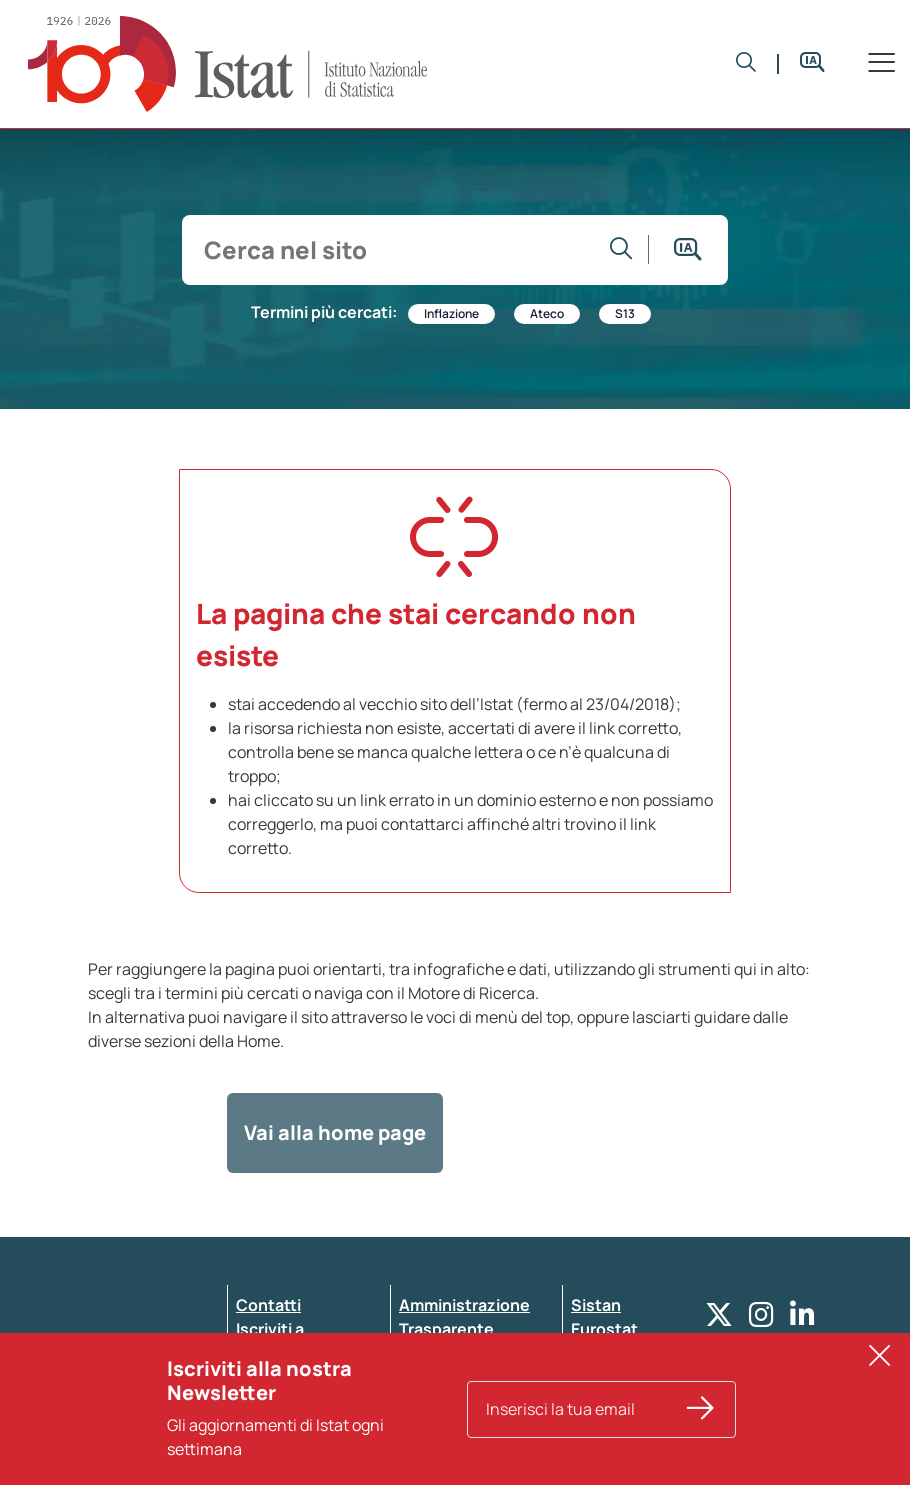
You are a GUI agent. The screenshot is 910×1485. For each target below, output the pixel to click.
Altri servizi (614, 1353)
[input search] (393, 250)
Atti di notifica (453, 1401)
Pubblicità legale (462, 1377)
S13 (625, 313)
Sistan (596, 1305)
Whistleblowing (459, 1353)
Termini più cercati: (324, 312)
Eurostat (604, 1329)
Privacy (264, 1377)
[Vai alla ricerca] (621, 249)
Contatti (268, 1305)
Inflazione (451, 313)
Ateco (547, 313)
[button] (746, 63)
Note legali (440, 1425)
